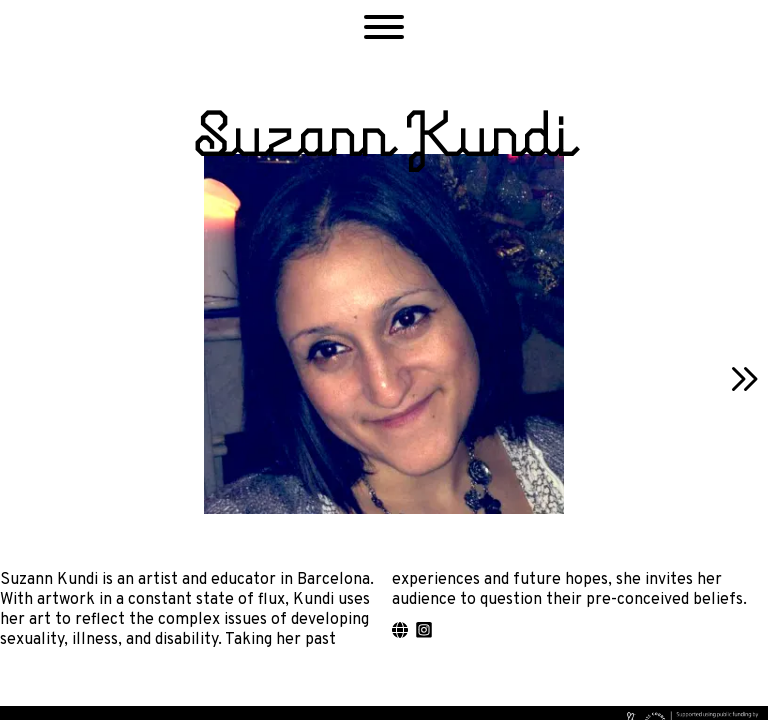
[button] (384, 30)
